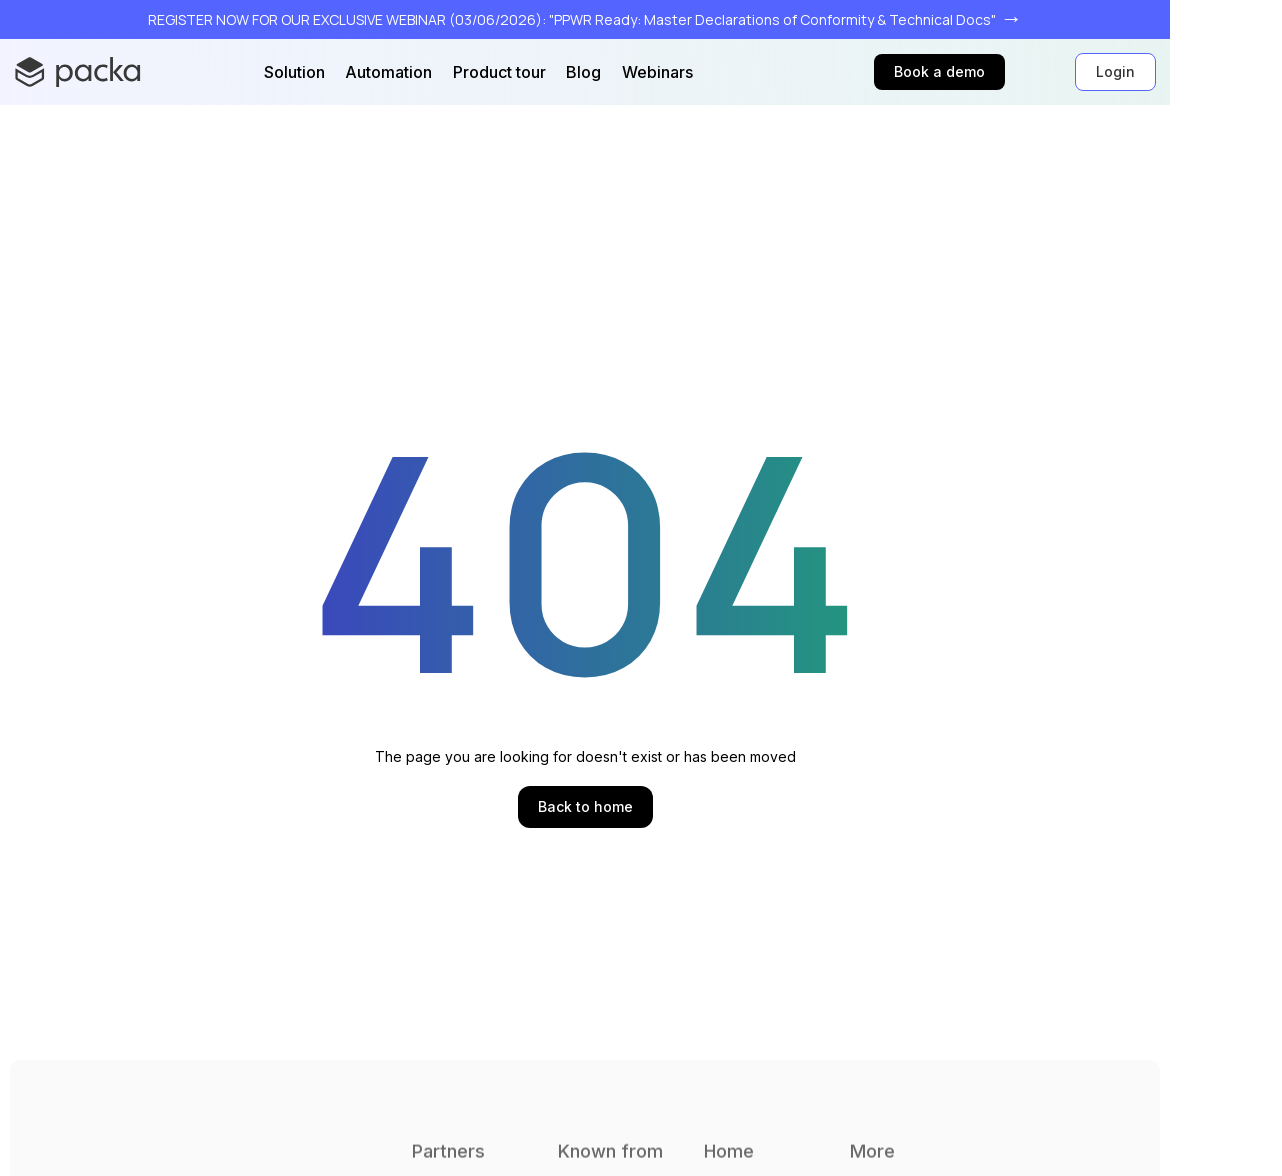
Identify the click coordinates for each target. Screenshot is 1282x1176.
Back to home (585, 806)
